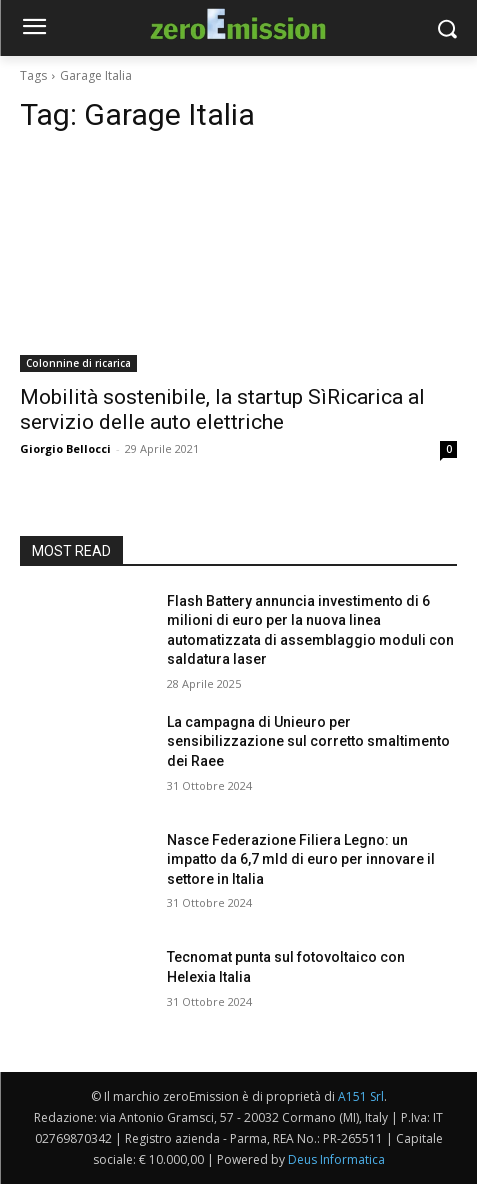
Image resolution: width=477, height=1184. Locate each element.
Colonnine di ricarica (78, 363)
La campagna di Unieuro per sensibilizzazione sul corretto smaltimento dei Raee (308, 741)
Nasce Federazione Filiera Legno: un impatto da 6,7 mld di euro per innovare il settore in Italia (301, 859)
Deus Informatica (336, 1159)
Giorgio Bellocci (65, 448)
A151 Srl (361, 1096)
